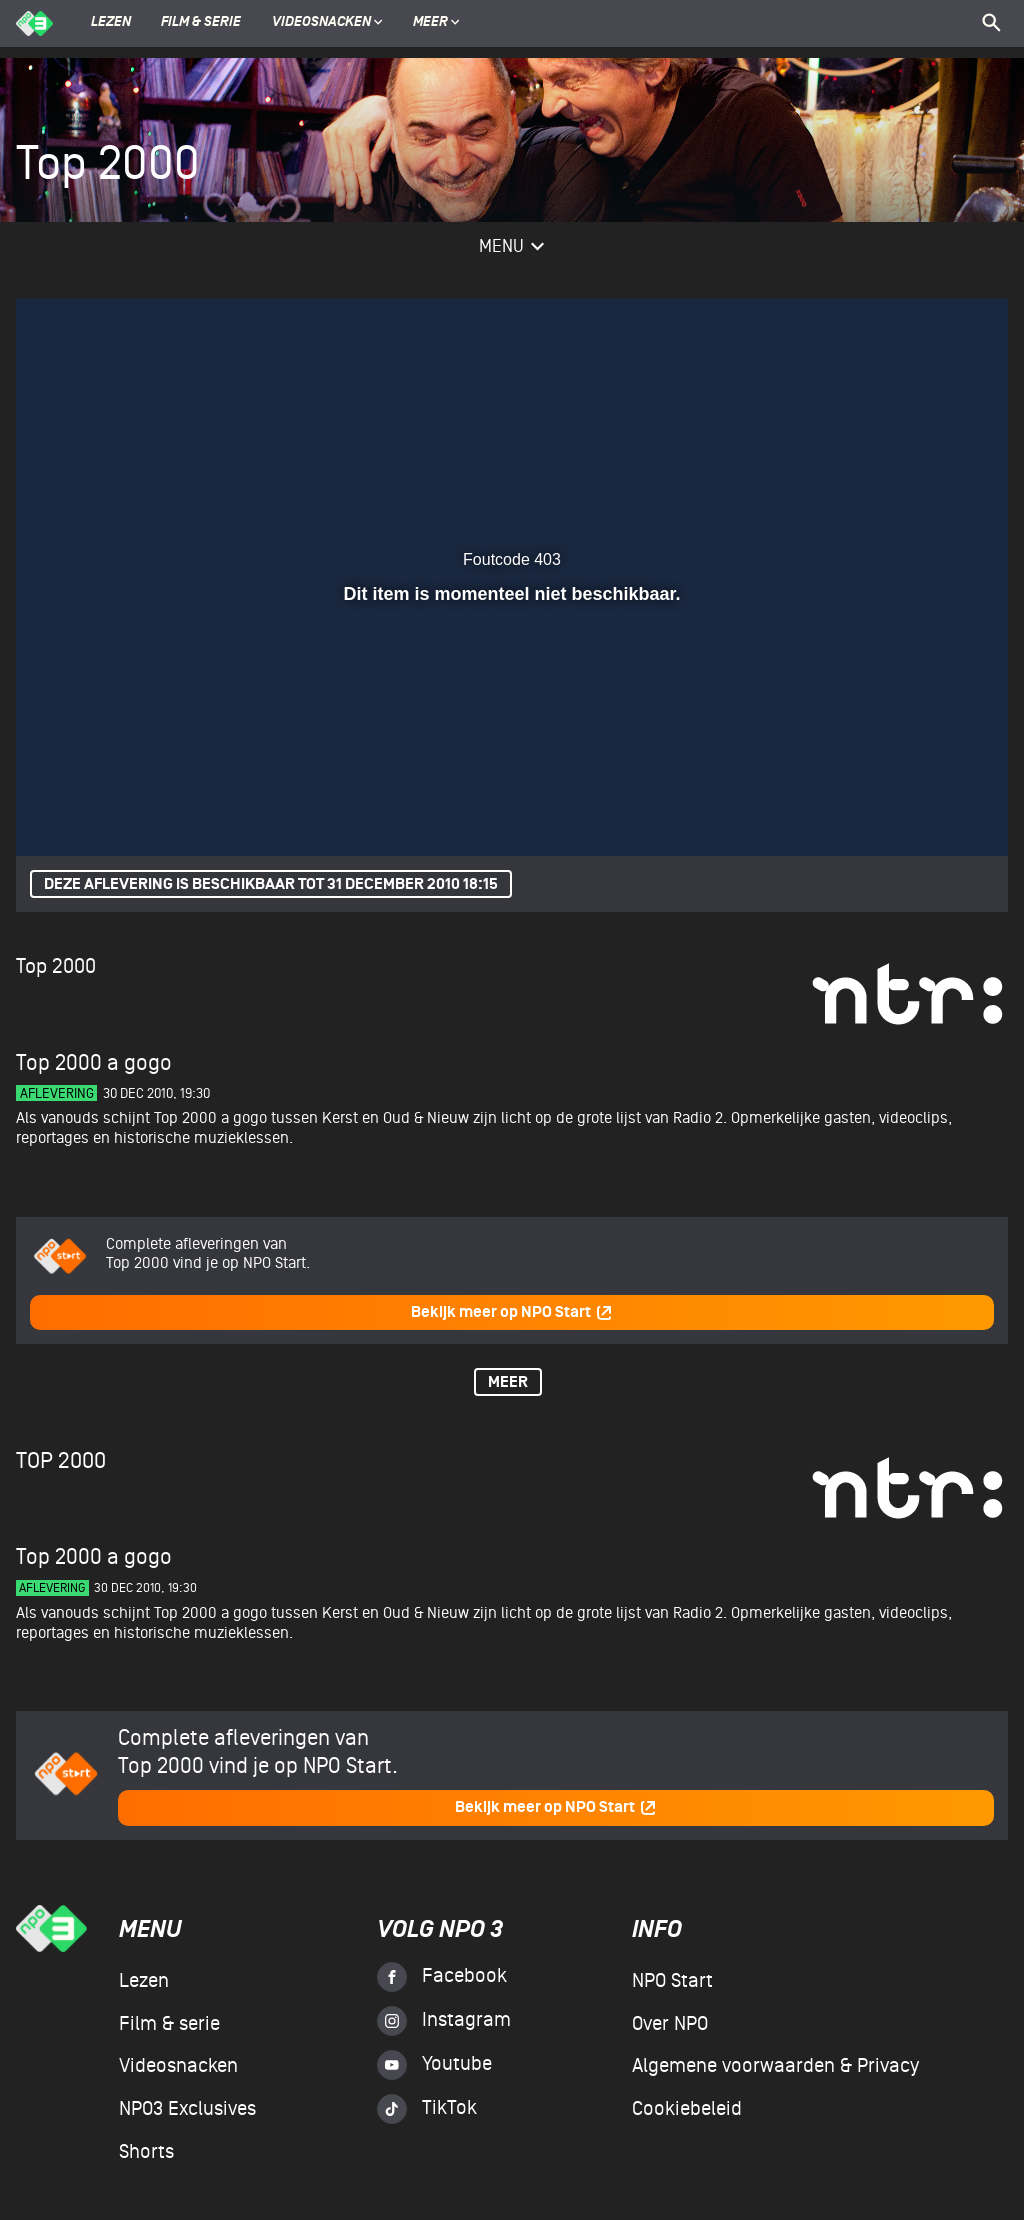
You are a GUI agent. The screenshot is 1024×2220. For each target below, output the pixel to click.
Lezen (111, 23)
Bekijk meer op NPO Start (512, 1312)
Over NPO (670, 2024)
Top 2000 (56, 966)
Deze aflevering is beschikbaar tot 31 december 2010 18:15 (271, 884)
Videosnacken (321, 23)
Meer (436, 23)
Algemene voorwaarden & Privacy (775, 2066)
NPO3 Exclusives (187, 2109)
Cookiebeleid (687, 2109)
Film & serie (201, 23)
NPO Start (672, 1981)
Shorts (146, 2152)
